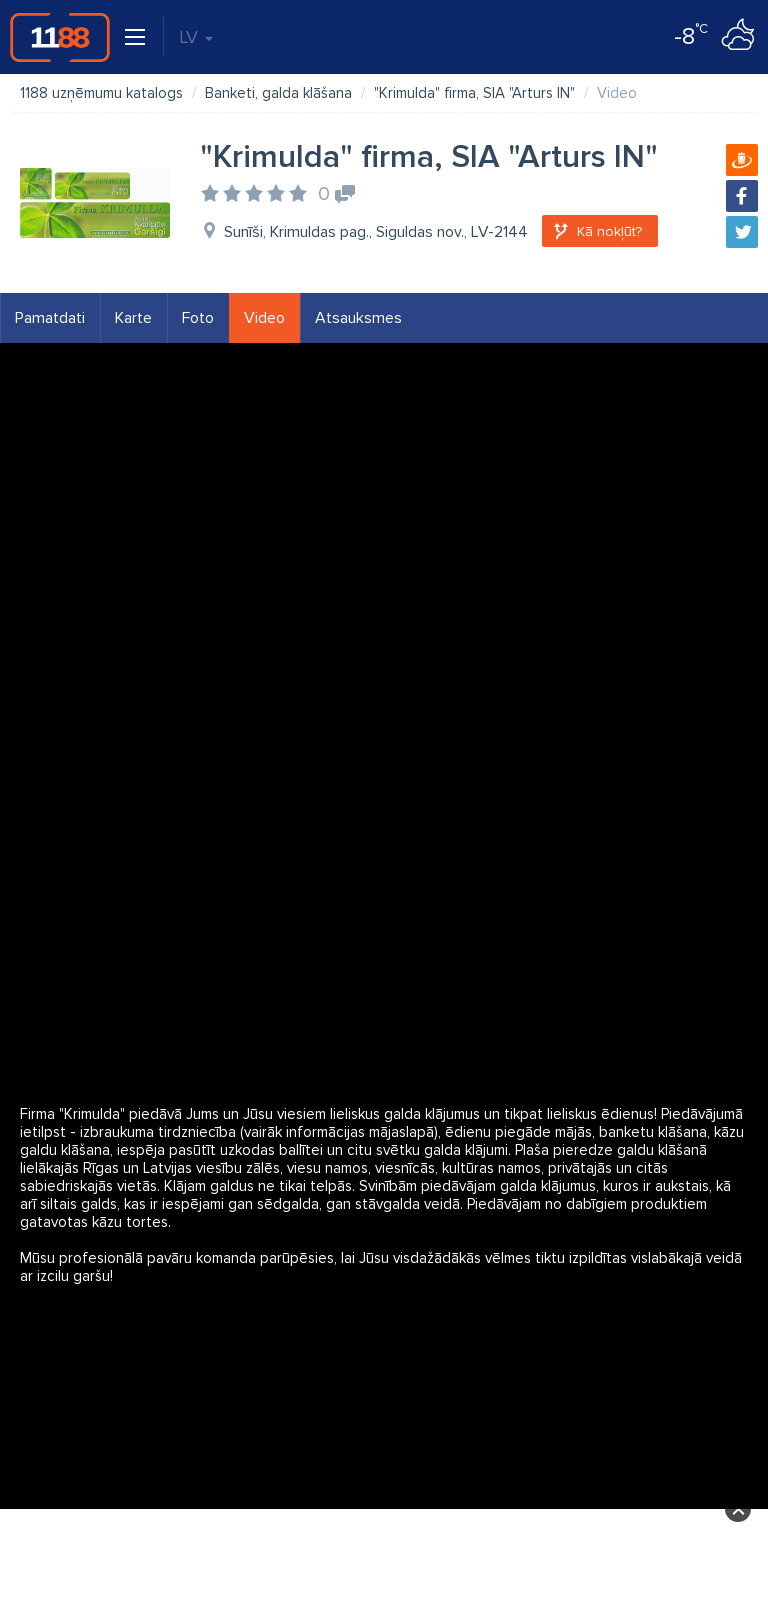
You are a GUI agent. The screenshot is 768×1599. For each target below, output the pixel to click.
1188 (60, 37)
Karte (133, 318)
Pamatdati (50, 318)
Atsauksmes (358, 318)
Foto (198, 318)
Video (264, 318)
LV (196, 37)
